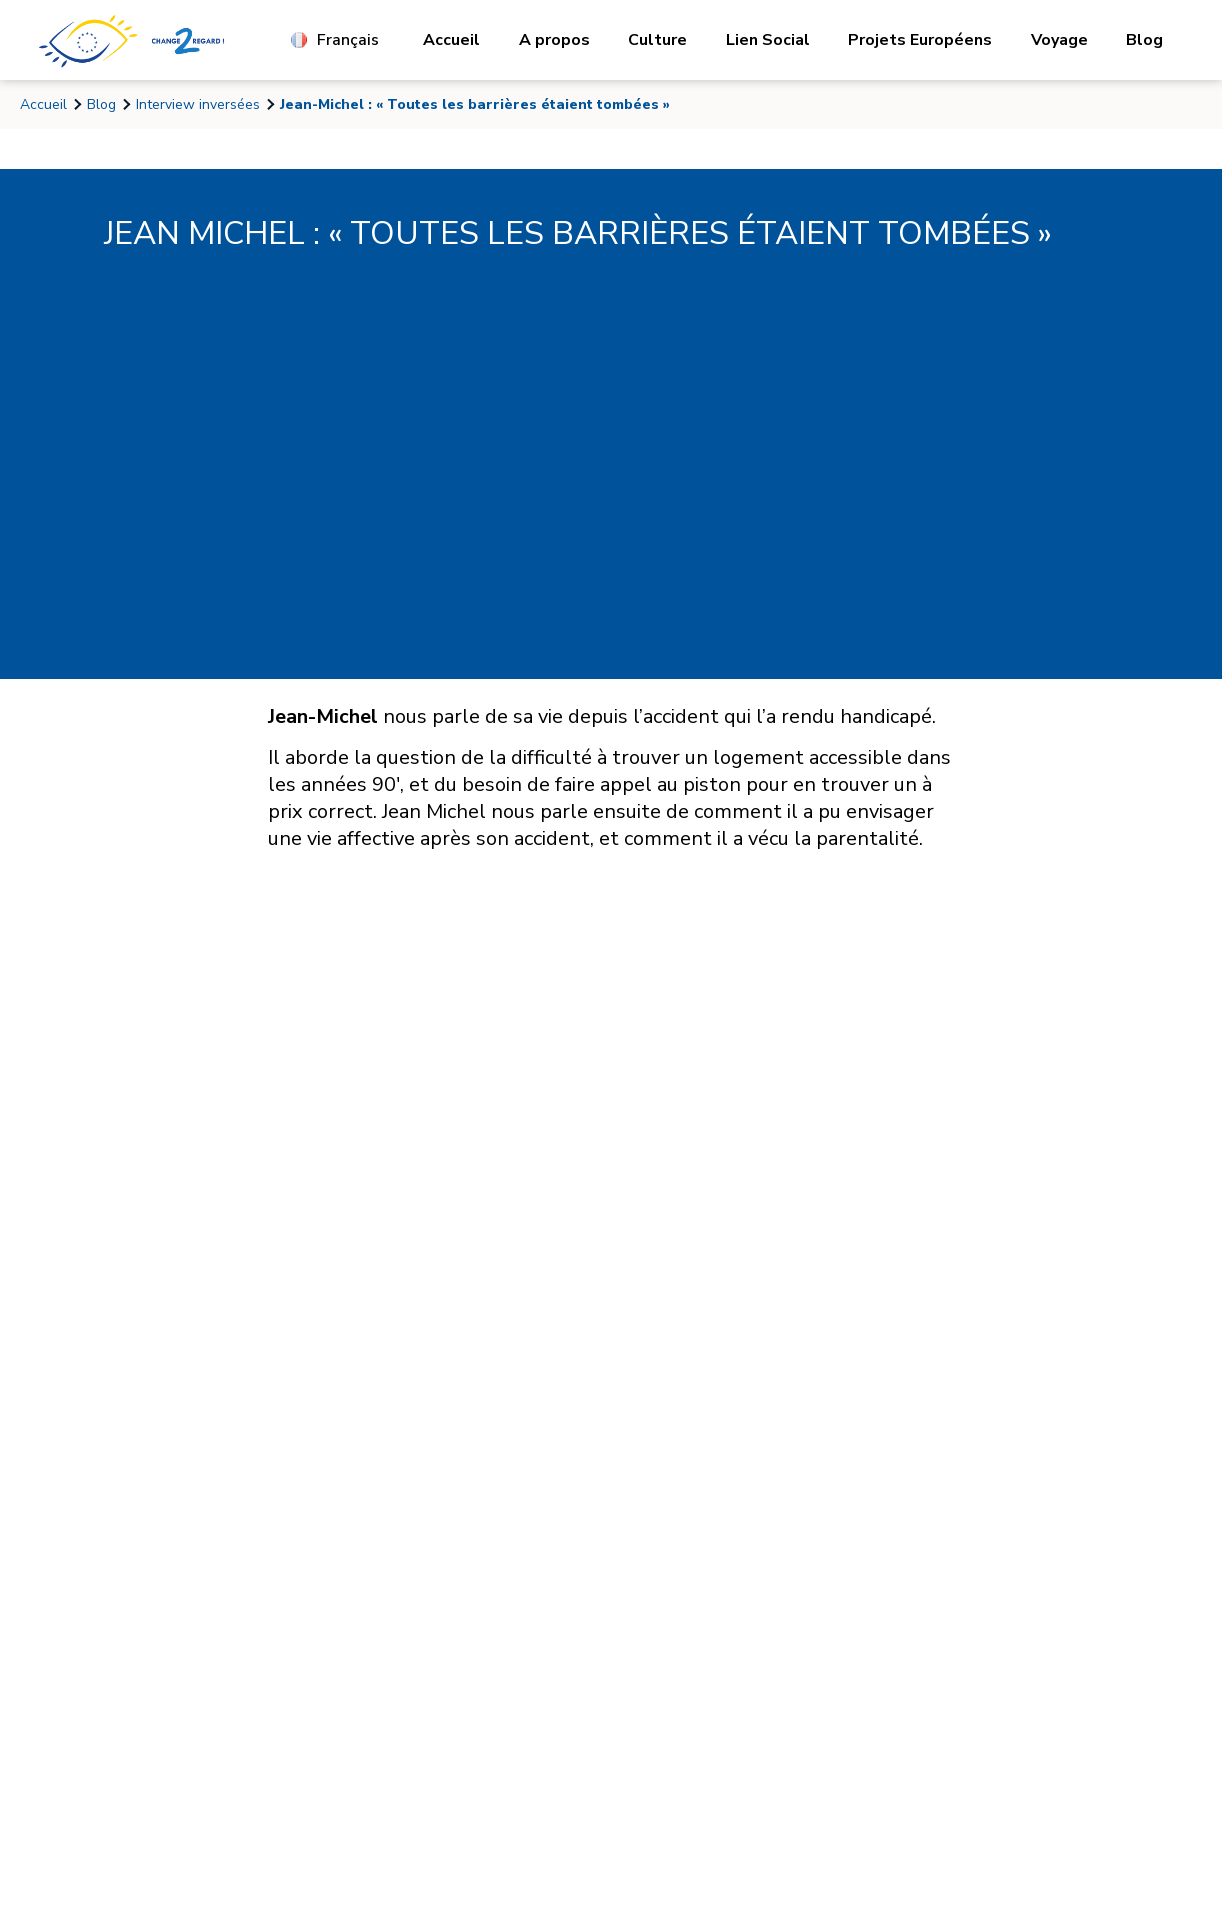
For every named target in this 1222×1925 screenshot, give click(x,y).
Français (335, 40)
